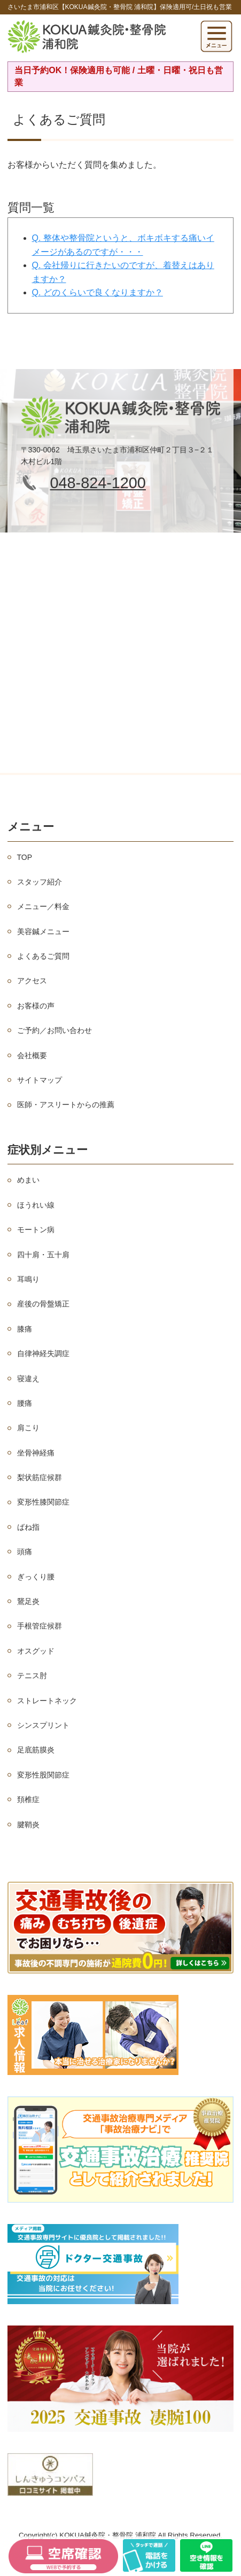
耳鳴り (28, 1279)
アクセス (32, 980)
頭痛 (24, 1551)
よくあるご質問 (43, 956)
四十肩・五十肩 (43, 1254)
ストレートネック (47, 1700)
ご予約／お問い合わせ (54, 1030)
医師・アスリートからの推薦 (65, 1104)
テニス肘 (32, 1675)
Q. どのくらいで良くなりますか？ (97, 292)
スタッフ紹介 (39, 882)
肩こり (28, 1427)
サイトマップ (39, 1080)
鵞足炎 (28, 1601)
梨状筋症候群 (39, 1477)
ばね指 (28, 1527)
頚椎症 (28, 1799)
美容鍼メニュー (43, 931)
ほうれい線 (36, 1205)
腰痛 (24, 1403)
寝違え (28, 1378)
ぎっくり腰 (36, 1576)
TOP (25, 857)
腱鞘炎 (28, 1824)
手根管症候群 (39, 1626)
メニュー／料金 (43, 906)
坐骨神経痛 (36, 1452)
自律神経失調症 (43, 1353)
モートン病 (36, 1229)
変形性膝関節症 (43, 1502)
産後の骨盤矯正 (43, 1303)
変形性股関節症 (43, 1775)
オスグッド (36, 1651)
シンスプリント (43, 1725)
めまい (28, 1180)
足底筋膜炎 (36, 1749)
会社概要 (32, 1055)
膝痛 (24, 1329)
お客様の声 (36, 1005)
